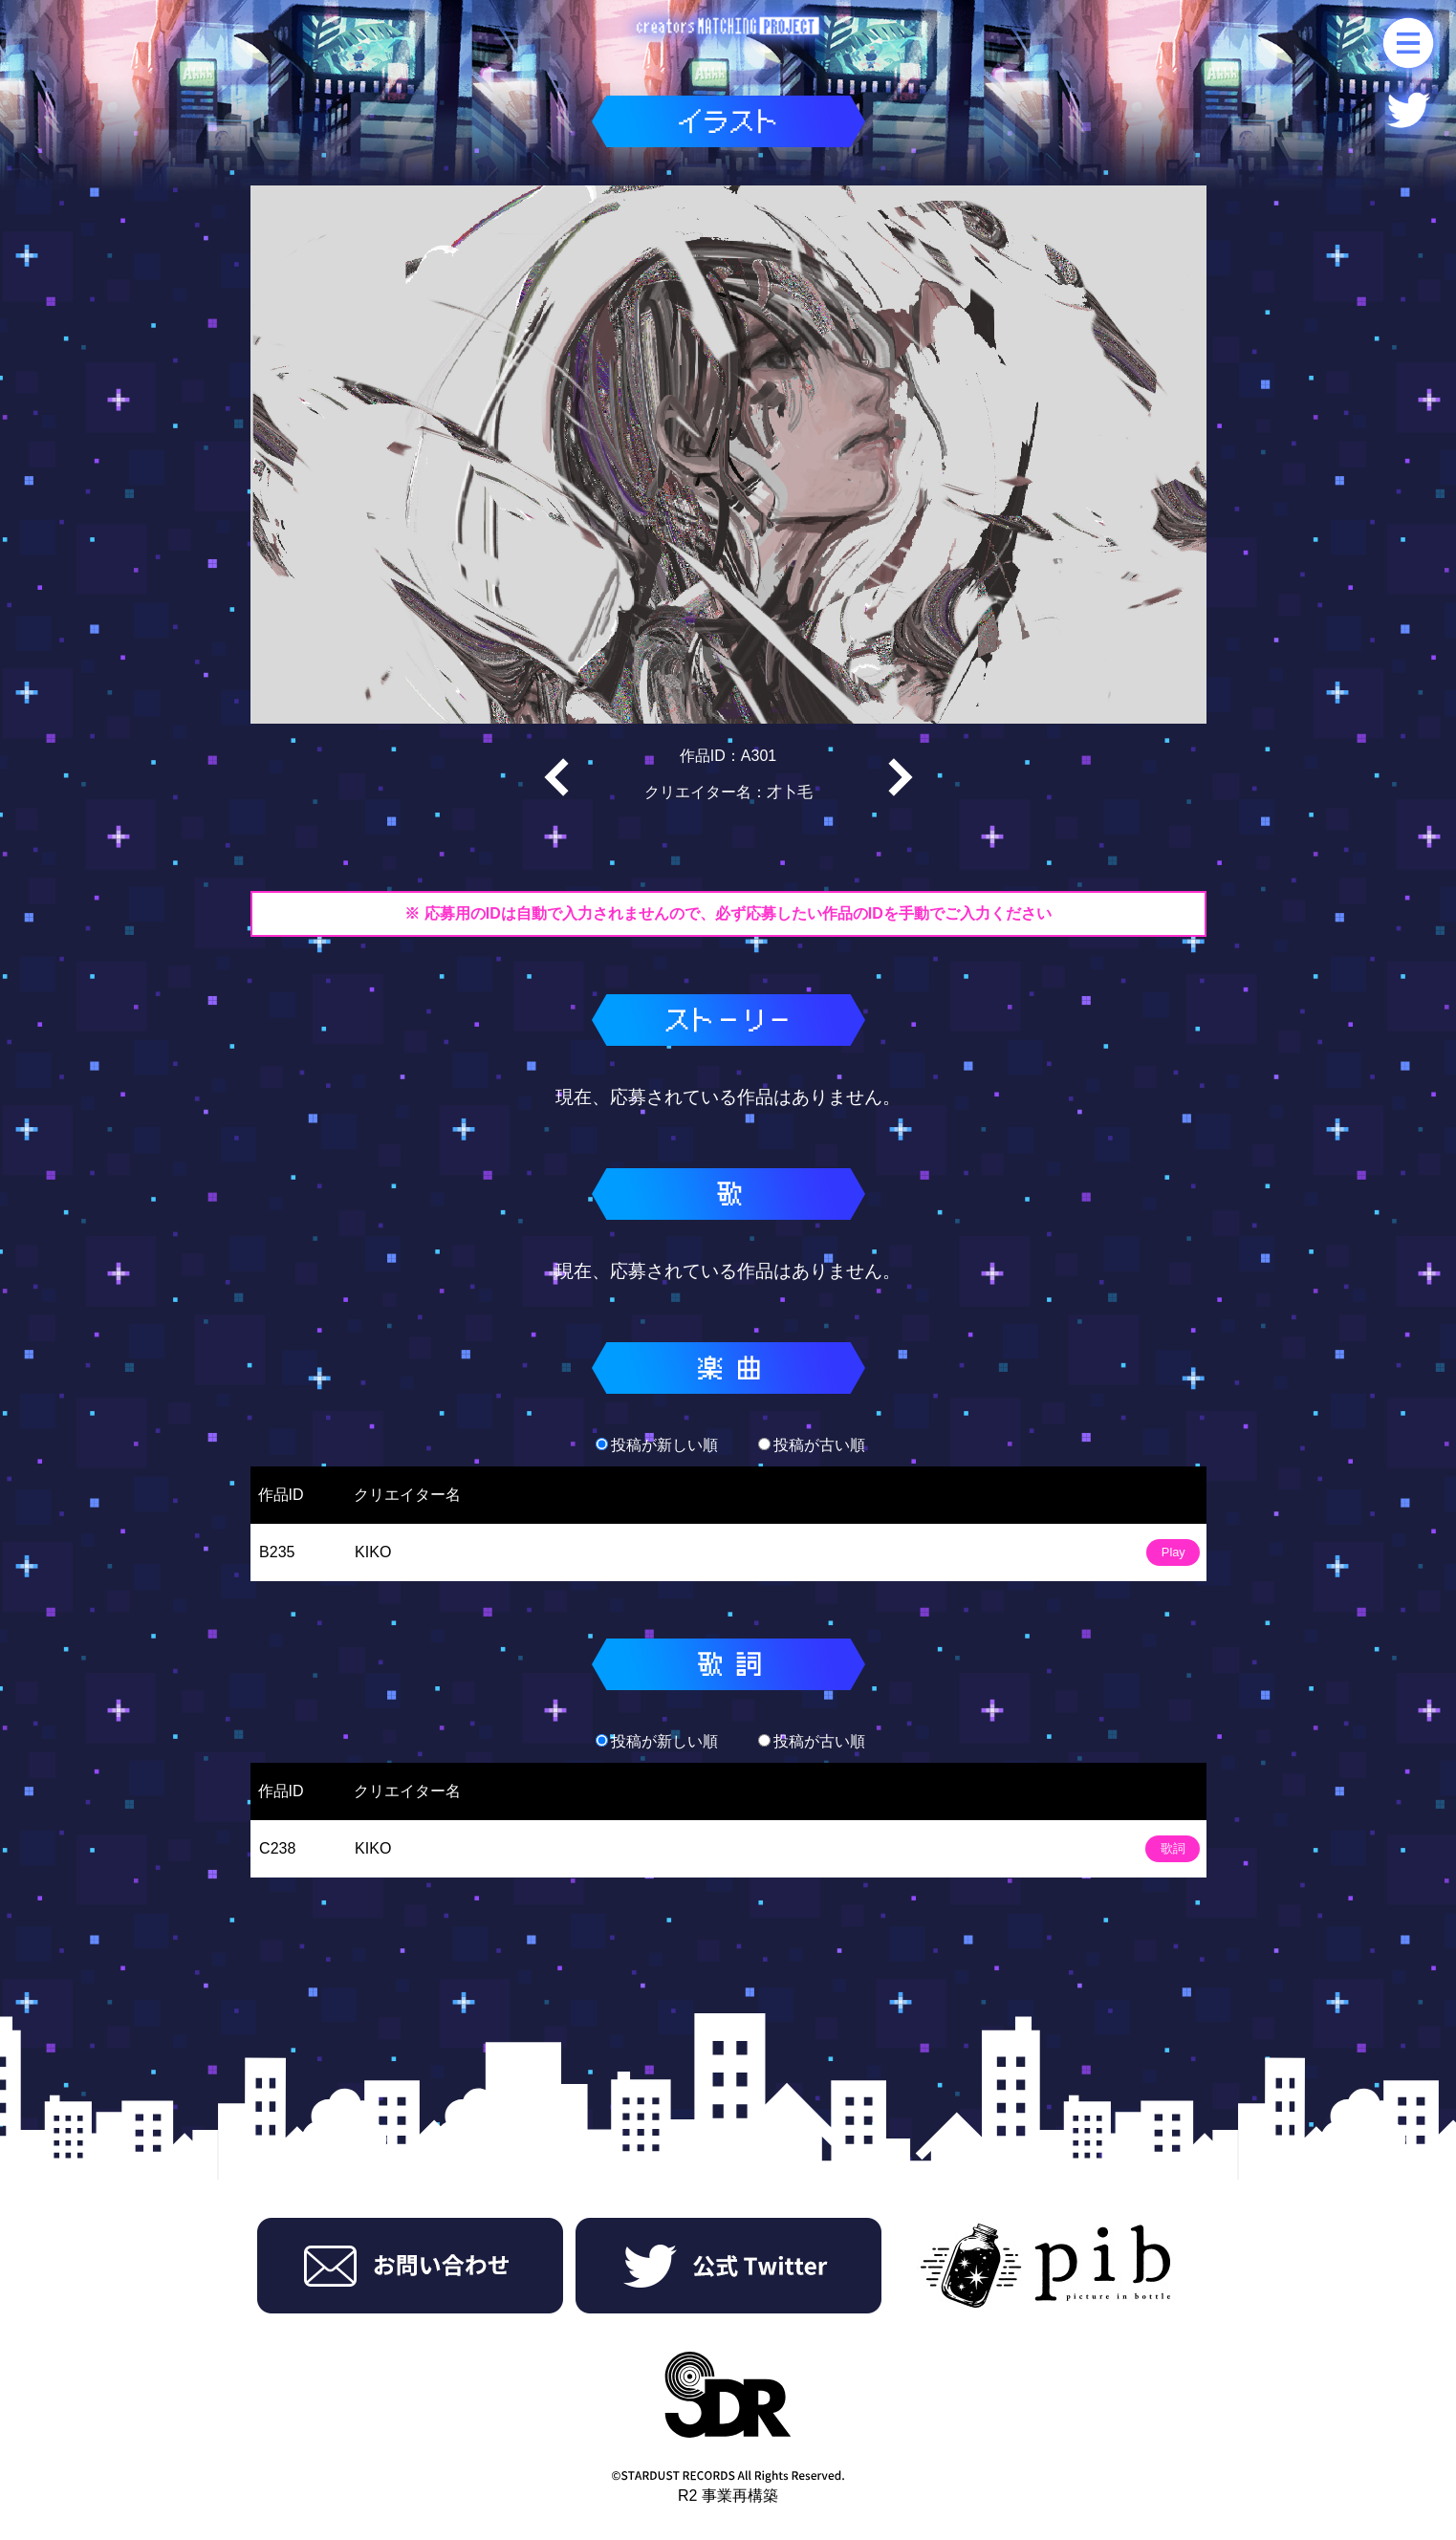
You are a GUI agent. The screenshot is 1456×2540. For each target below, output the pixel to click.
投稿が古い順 (811, 1445)
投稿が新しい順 (657, 1445)
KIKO (373, 1552)
